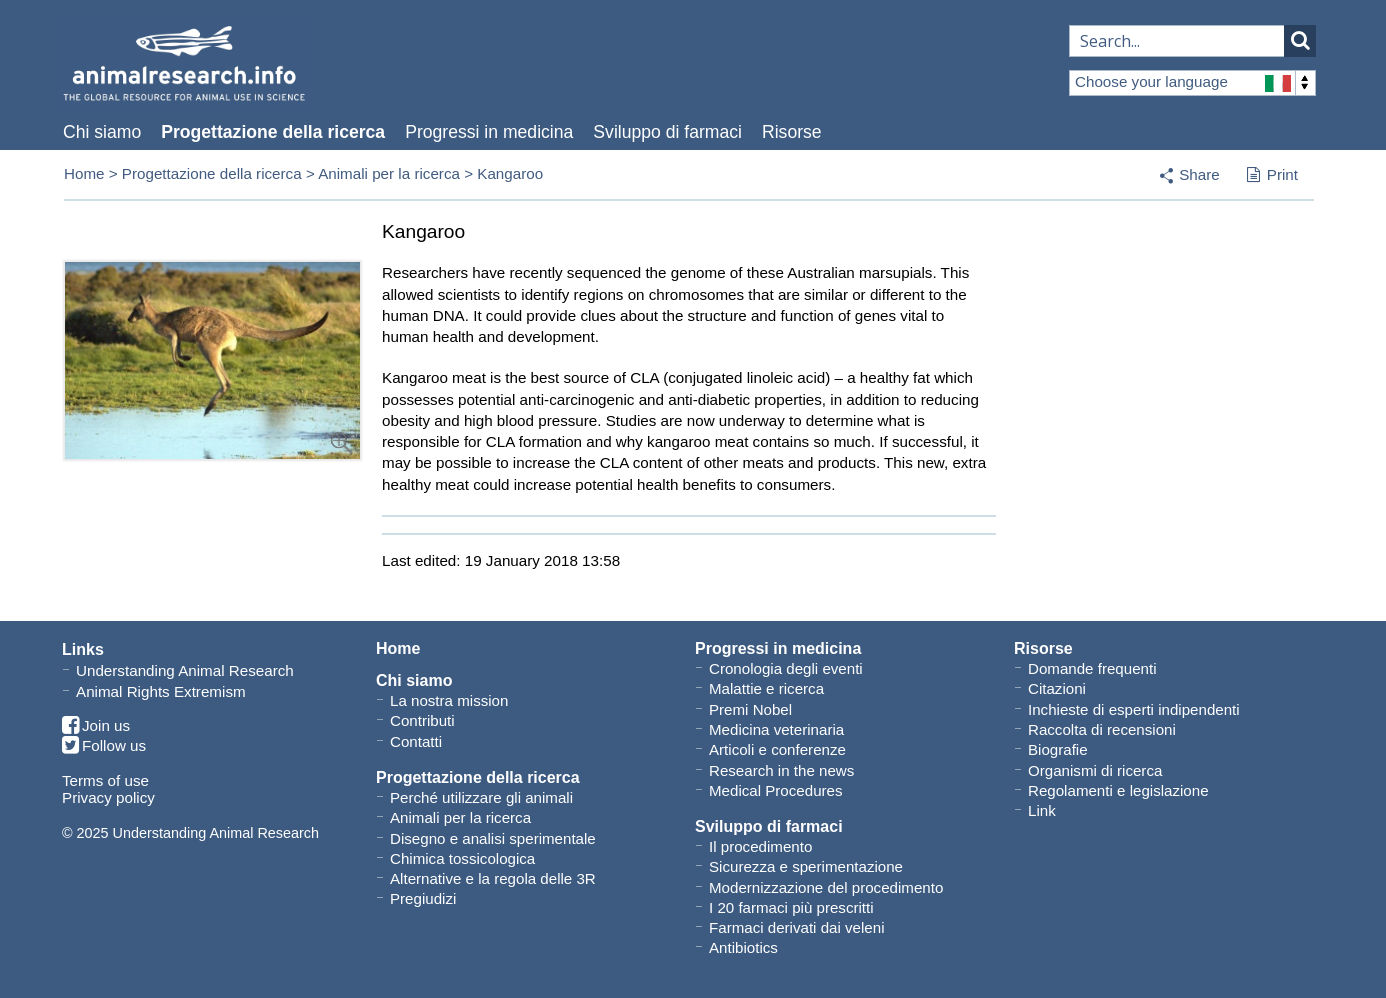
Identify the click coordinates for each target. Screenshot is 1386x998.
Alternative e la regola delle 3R (493, 878)
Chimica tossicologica (462, 858)
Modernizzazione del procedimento (826, 887)
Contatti (416, 741)
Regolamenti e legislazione (1118, 790)
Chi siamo (102, 132)
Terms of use (105, 780)
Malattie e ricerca (766, 688)
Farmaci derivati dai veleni (797, 927)
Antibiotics (743, 947)
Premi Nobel (750, 709)
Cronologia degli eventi (786, 668)
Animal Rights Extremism (161, 691)
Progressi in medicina (489, 132)
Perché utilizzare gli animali (481, 797)
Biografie (1058, 749)
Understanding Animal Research (185, 670)
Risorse (792, 132)
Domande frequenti (1092, 668)
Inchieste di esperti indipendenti (1134, 709)
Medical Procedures (776, 790)
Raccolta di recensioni (1102, 729)
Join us (96, 726)
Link (1042, 810)
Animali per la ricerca (389, 173)
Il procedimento (760, 846)
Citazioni (1057, 688)
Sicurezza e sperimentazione (806, 866)
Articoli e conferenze (777, 749)
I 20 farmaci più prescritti (791, 907)
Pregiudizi (423, 898)
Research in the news (781, 770)
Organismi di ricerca (1095, 770)
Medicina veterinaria (776, 729)
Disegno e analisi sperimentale (493, 838)
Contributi (422, 720)
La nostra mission (449, 700)
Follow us (104, 746)
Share (1199, 174)
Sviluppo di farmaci (667, 132)
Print (1272, 176)
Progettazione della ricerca (273, 132)
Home (84, 173)
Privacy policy (108, 797)
